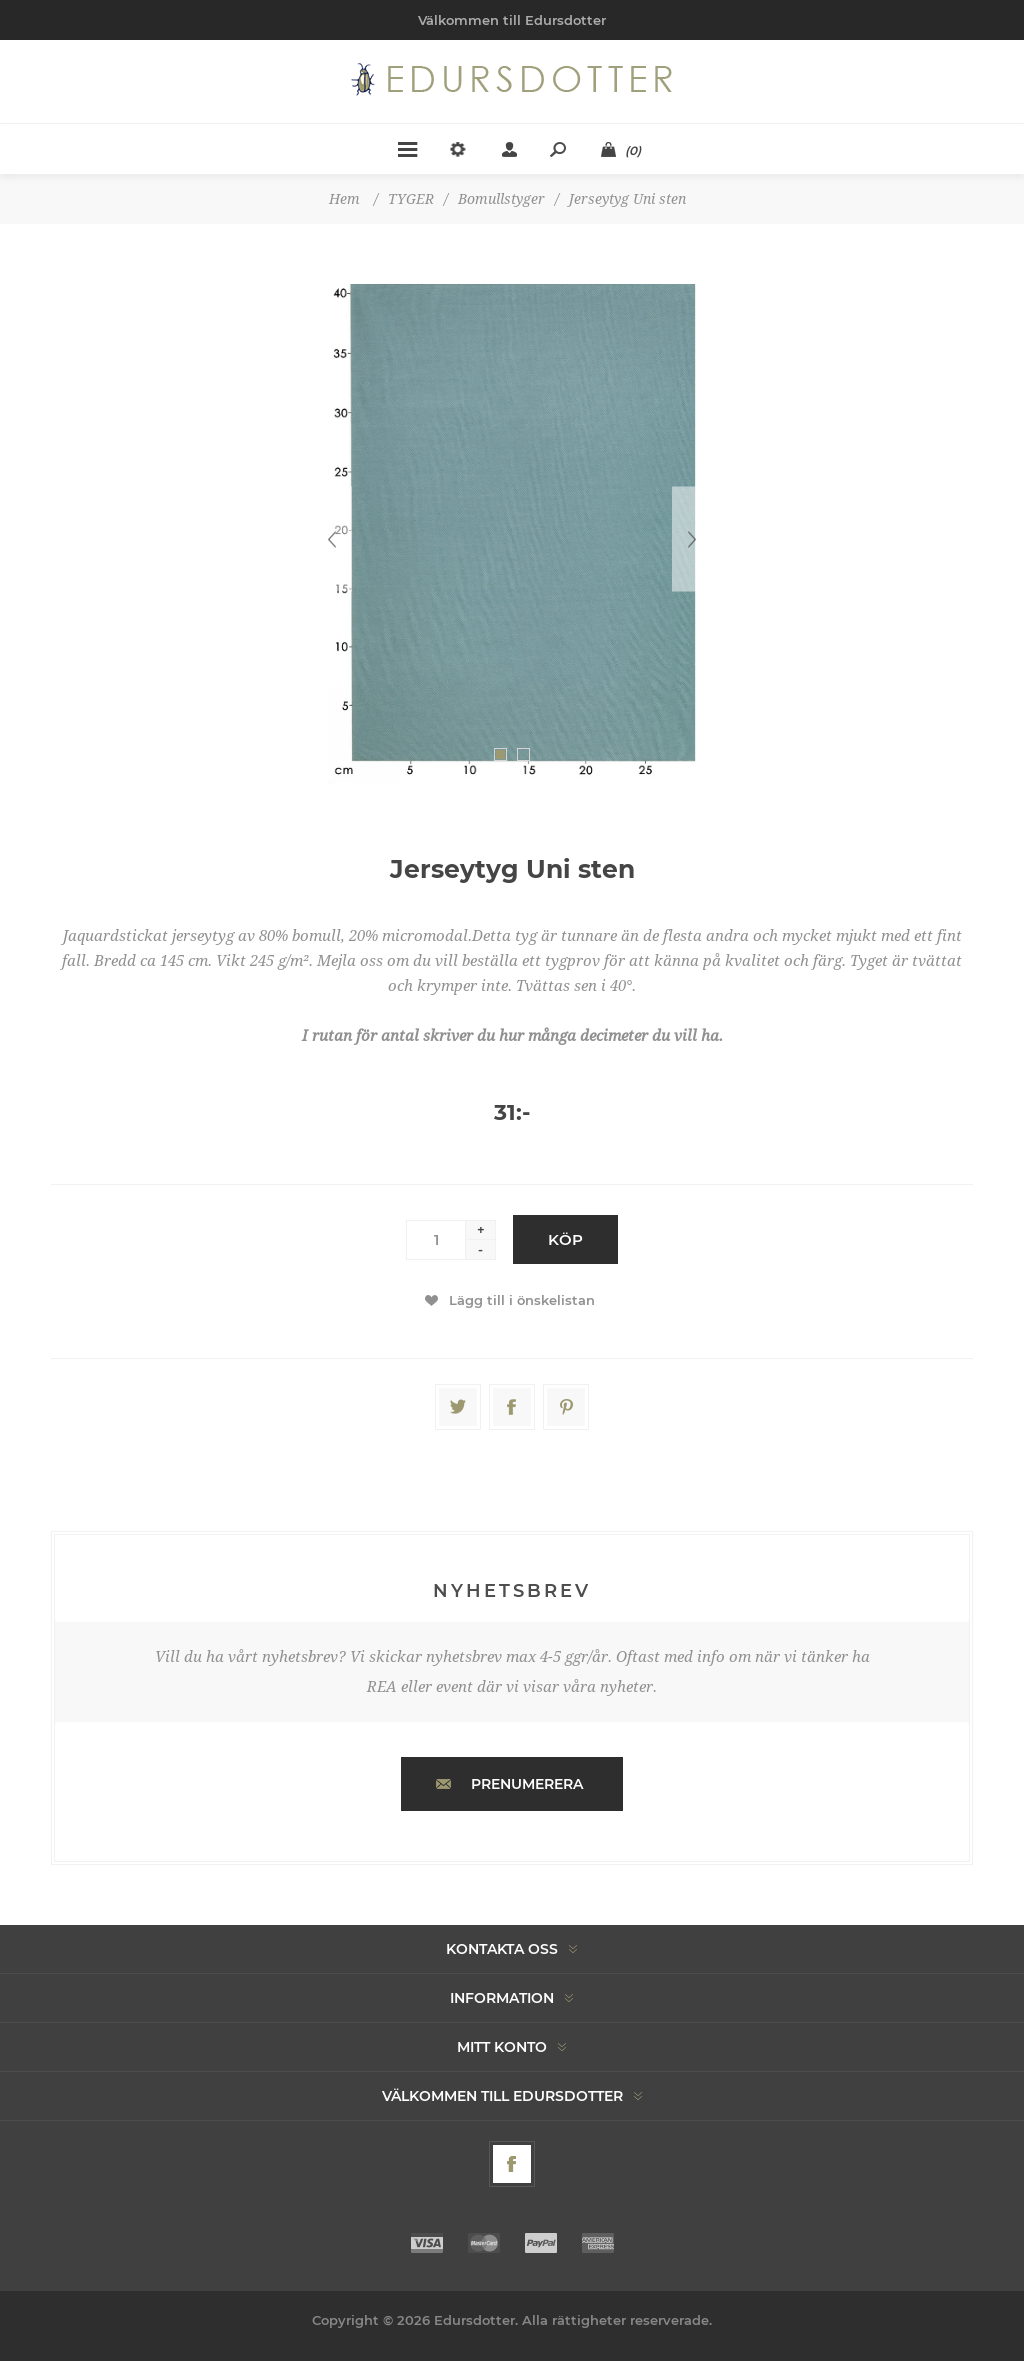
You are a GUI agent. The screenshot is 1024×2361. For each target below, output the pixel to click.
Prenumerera (527, 1784)
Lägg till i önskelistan (522, 1300)
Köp (565, 1239)
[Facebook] (512, 2164)
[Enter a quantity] (436, 1240)
